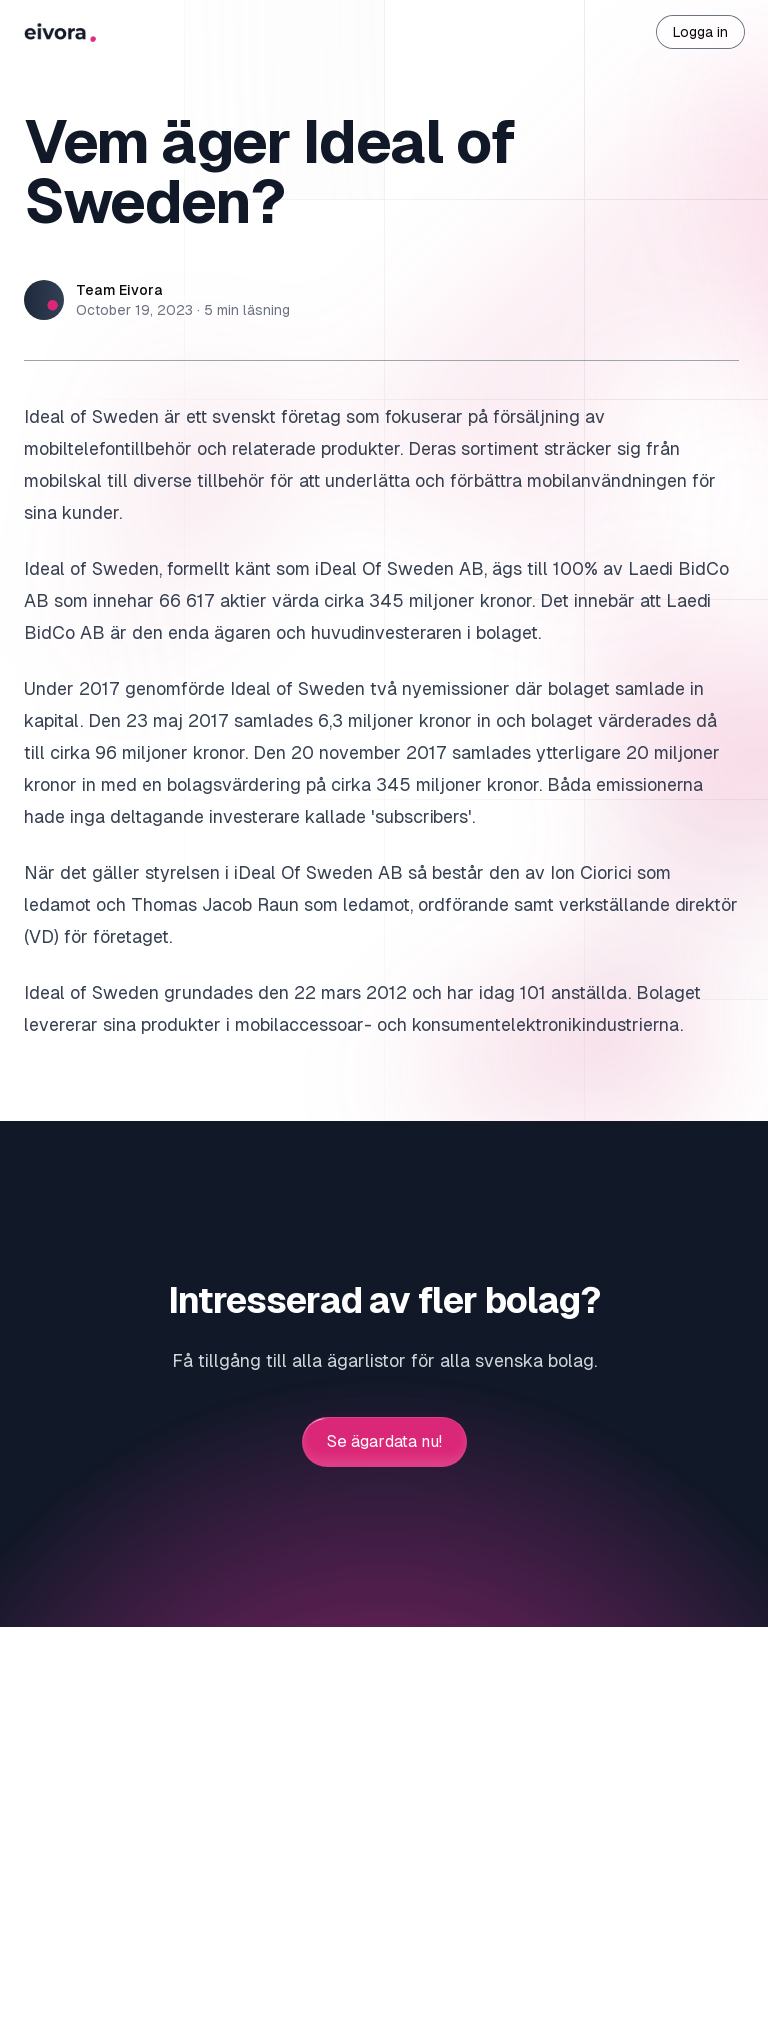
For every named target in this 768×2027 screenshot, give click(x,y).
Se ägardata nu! (384, 1442)
